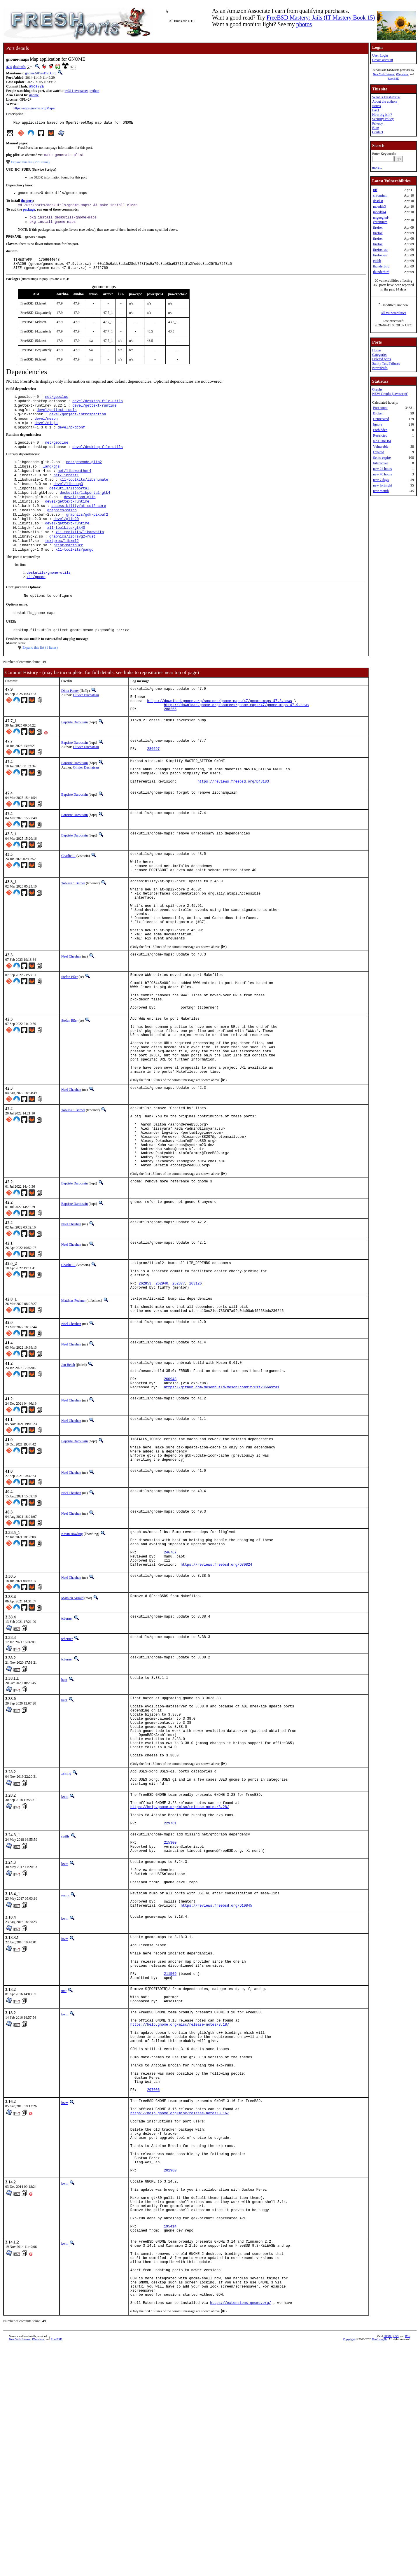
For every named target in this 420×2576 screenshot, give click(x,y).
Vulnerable (380, 446)
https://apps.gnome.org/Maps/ (34, 109)
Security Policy (383, 119)
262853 (145, 1381)
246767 (170, 1671)
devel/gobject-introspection (77, 425)
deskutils (19, 67)
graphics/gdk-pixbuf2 (87, 535)
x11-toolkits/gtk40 (66, 550)
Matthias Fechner (73, 1399)
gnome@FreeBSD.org (40, 73)
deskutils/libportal (69, 506)
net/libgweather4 (74, 486)
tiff (375, 190)
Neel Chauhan (71, 1016)
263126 (195, 1381)
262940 (161, 1381)
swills (65, 1982)
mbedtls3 (379, 206)
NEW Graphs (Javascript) (390, 394)
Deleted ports (381, 359)
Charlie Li (68, 898)
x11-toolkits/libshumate (84, 496)
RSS (407, 2566)
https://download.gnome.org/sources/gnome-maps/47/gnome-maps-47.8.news (219, 734)
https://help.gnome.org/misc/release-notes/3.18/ (179, 2199)
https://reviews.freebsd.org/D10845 (216, 2063)
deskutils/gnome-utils (49, 599)
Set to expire (382, 458)
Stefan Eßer (69, 1036)
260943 (170, 1485)
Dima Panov (70, 721)
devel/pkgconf (71, 440)
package (29, 213)
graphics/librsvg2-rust (72, 560)
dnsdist (378, 201)
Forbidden (380, 430)
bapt (64, 1801)
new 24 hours (382, 469)
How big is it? (382, 115)
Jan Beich (68, 1467)
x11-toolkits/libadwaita (80, 555)
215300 (170, 1990)
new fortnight (382, 485)
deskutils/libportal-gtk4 (85, 511)
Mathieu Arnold (72, 1720)
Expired (378, 452)
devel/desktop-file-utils (97, 410)
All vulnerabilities (393, 313)
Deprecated (381, 419)
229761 (170, 1968)
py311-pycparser (76, 91)
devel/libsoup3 (68, 501)
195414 (170, 2441)
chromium (380, 195)
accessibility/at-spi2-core (78, 526)
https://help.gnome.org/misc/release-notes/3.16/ (179, 2305)
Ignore (377, 424)
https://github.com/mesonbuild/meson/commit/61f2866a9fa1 (221, 1495)
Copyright (349, 2569)
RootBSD (393, 78)
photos (304, 24)
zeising (66, 1908)
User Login (380, 55)
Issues (376, 106)
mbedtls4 (379, 212)
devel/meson (46, 430)
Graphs (377, 389)
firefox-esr (380, 250)
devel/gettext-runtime (94, 415)
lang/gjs (51, 481)
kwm (64, 1935)
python (94, 91)
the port (27, 204)
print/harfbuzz (68, 570)
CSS (396, 2566)
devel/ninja (46, 435)
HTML (388, 2566)
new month (381, 491)
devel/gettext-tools (57, 420)
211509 (170, 2140)
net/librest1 (65, 491)
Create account (382, 60)
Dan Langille (379, 2569)
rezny (65, 2050)
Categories (379, 355)
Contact (377, 132)
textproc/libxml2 (62, 565)
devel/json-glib (79, 516)
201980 (170, 2374)
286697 (153, 786)
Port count (380, 408)
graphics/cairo (62, 530)
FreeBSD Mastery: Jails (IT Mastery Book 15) (321, 17)
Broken (378, 413)
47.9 (9, 67)
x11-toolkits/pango (75, 575)
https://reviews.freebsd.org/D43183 (233, 823)
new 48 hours (382, 474)
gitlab (377, 261)
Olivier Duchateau (86, 725)
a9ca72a (36, 86)
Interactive (380, 463)
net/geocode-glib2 (84, 476)
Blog (375, 128)
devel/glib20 (65, 540)
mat (63, 2159)
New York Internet (384, 74)
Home (376, 350)
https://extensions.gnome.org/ (240, 2532)
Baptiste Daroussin (74, 757)
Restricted (380, 435)
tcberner (67, 1740)
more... (377, 167)
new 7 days (381, 480)
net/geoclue (56, 405)
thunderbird (381, 266)
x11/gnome (36, 604)
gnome (34, 96)
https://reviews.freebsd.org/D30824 (216, 1686)
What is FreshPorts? (386, 97)
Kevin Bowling (72, 1648)
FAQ (375, 110)
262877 (178, 1381)
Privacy (377, 123)
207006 (153, 2278)
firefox (378, 227)
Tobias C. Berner (73, 930)
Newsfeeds (380, 368)
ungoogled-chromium (381, 220)
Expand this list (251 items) (30, 164)
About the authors (384, 101)
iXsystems (402, 74)
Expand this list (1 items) (40, 678)
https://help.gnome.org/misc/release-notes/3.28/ (179, 1948)
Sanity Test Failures (386, 363)
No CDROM (382, 441)
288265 (170, 744)
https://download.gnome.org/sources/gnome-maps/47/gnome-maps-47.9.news (236, 739)
